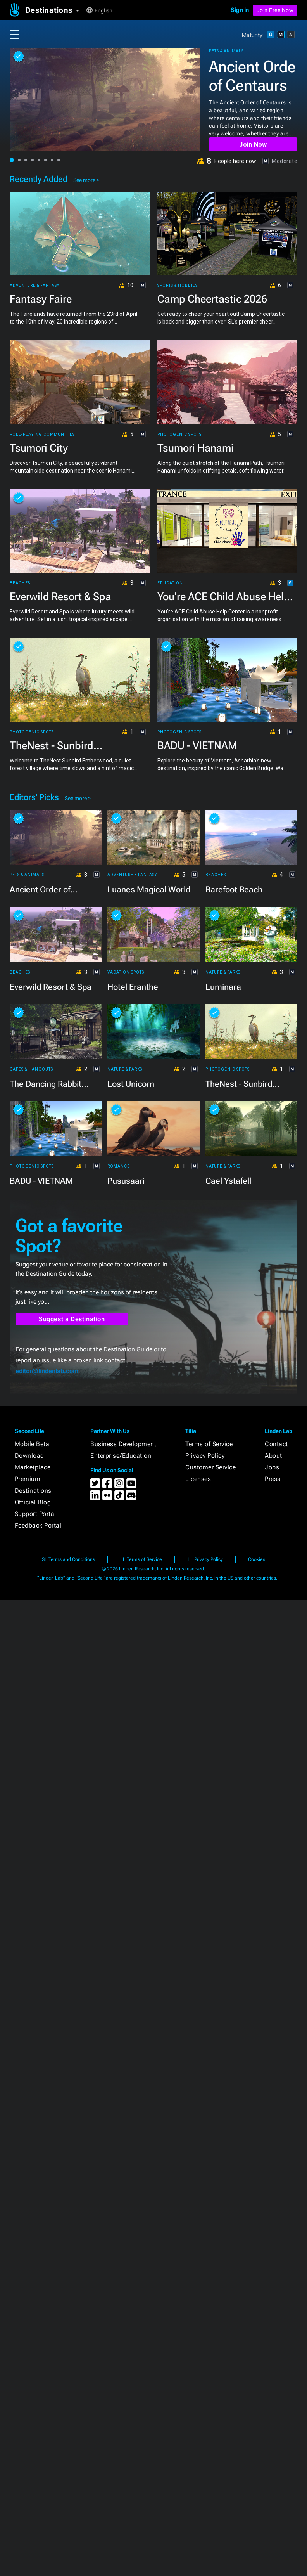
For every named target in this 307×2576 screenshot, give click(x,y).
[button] (55, 10)
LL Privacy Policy (205, 1559)
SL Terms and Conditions (68, 1559)
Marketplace (33, 1467)
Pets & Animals (226, 51)
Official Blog (33, 1502)
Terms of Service (209, 1444)
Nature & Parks (222, 972)
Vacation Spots (125, 972)
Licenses (198, 1479)
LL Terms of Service (141, 1559)
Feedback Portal (38, 1525)
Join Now (253, 144)
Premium (28, 1479)
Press (273, 1479)
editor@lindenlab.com (47, 1371)
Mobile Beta (32, 1444)
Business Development (123, 1444)
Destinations (33, 1490)
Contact (276, 1444)
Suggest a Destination (72, 1319)
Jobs (272, 1467)
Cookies (256, 1559)
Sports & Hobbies (177, 285)
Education (170, 583)
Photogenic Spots (179, 434)
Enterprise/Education (120, 1455)
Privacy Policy (204, 1455)
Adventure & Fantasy (34, 285)
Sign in (240, 10)
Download (29, 1455)
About (273, 1455)
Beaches (20, 583)
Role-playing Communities (42, 434)
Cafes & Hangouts (31, 1069)
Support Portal (35, 1514)
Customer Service (210, 1467)
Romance (118, 1166)
